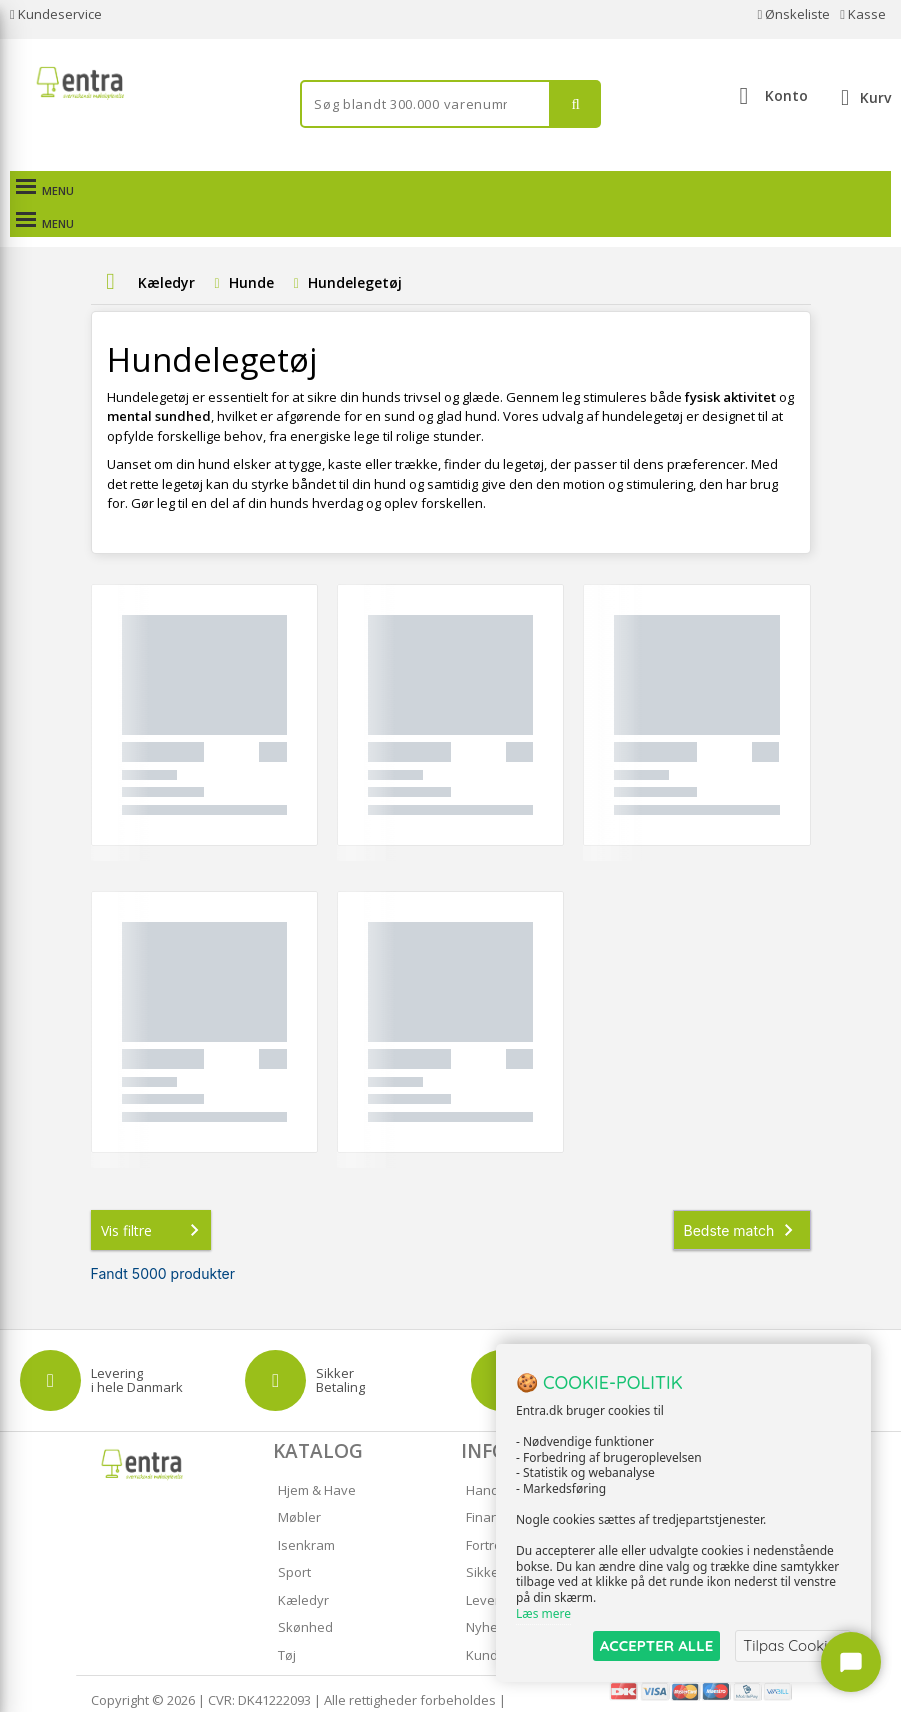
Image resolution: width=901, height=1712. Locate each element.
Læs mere (543, 1613)
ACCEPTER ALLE (656, 1645)
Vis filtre (154, 1197)
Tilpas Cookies (793, 1645)
